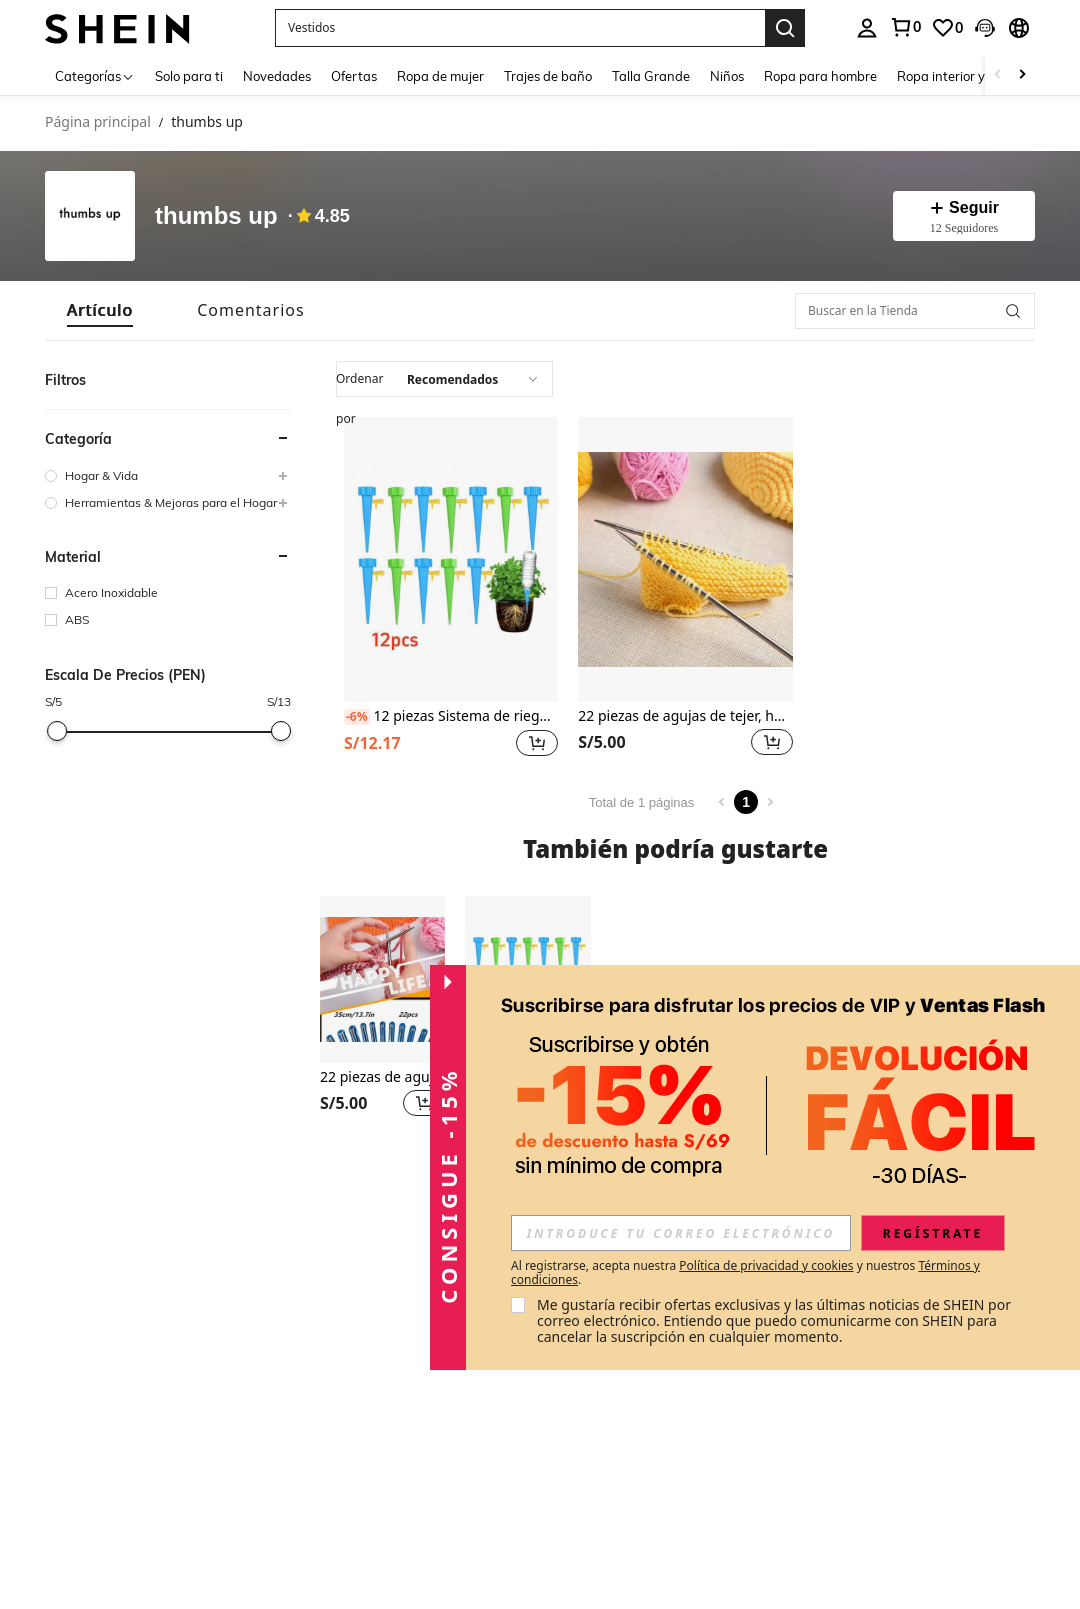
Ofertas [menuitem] (354, 76)
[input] (681, 1233)
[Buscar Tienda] (1013, 311)
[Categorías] (95, 75)
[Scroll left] (998, 75)
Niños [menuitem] (727, 76)
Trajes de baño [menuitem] (548, 76)
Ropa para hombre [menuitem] (820, 76)
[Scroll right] (1022, 75)
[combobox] (444, 379)
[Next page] (770, 802)
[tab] (100, 310)
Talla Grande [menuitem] (651, 76)
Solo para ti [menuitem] (189, 76)
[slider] (57, 731)
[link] (905, 27)
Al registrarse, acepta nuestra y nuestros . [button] (745, 1273)
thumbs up (216, 216)
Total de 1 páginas (642, 802)
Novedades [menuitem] (277, 76)
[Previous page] (722, 802)
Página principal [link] (98, 122)
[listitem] (451, 589)
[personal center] (867, 28)
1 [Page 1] (746, 802)
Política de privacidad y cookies (766, 1265)
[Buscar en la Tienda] (915, 311)
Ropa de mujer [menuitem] (440, 76)
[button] (520, 28)
